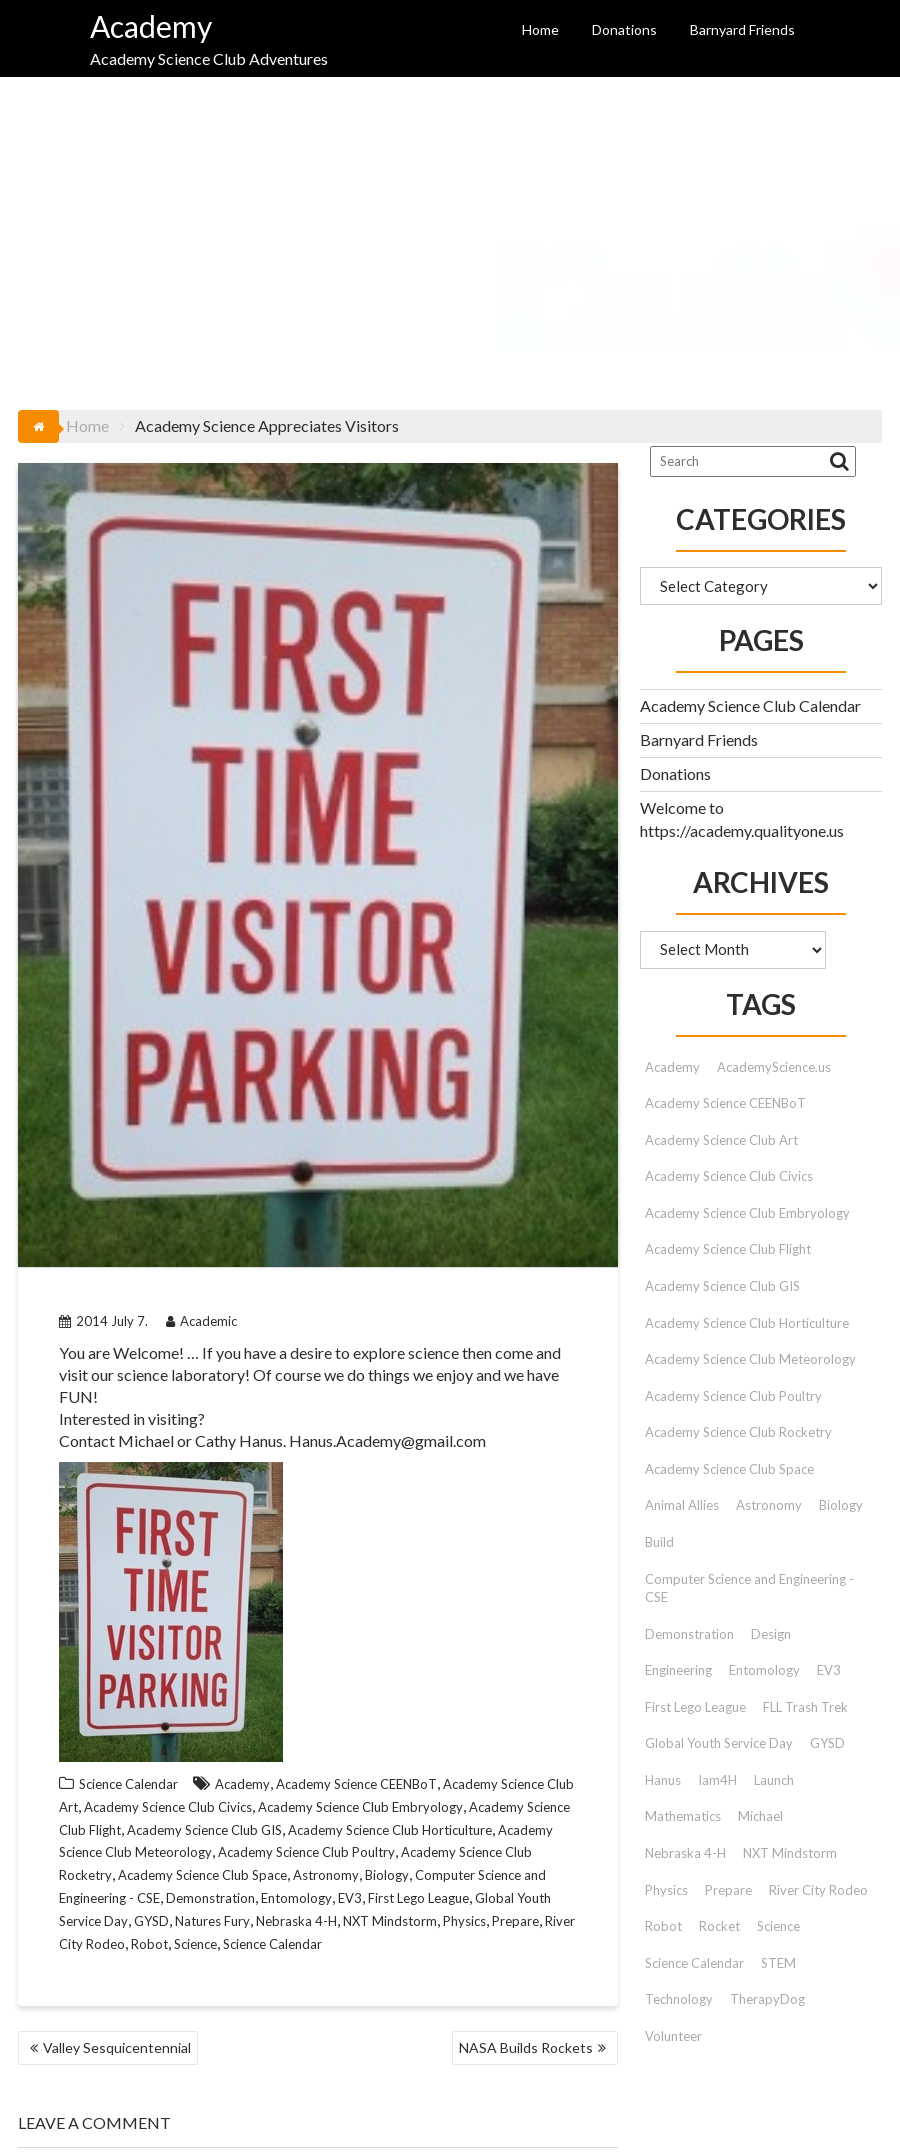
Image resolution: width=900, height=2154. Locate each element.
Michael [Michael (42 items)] (760, 1816)
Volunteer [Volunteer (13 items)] (673, 2036)
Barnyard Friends (742, 29)
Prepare (515, 1921)
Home (540, 29)
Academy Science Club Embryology (360, 1807)
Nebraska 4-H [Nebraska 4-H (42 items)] (685, 1853)
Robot (149, 1944)
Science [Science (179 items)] (778, 1926)
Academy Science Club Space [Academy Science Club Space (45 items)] (729, 1469)
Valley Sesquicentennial (117, 2047)
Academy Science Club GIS (204, 1830)
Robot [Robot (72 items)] (663, 1926)
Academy (151, 26)
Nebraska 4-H (296, 1921)
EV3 (350, 1898)
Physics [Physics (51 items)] (666, 1890)
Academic (201, 1321)
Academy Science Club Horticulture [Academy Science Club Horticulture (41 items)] (747, 1323)
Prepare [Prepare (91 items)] (728, 1890)
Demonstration (210, 1898)
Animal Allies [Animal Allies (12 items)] (682, 1505)
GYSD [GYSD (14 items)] (827, 1743)
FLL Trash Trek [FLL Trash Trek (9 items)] (805, 1707)
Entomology (296, 1898)
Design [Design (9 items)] (771, 1634)
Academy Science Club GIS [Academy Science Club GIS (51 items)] (722, 1286)
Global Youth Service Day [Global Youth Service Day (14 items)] (719, 1743)
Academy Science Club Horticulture (390, 1830)
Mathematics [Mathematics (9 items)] (683, 1816)
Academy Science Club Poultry (306, 1852)
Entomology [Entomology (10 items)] (764, 1670)
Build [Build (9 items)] (659, 1542)
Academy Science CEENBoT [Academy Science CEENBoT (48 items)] (725, 1103)
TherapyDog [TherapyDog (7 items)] (767, 1999)
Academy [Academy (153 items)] (672, 1067)
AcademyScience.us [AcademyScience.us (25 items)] (774, 1067)
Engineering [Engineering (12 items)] (678, 1670)
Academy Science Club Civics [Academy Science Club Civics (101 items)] (729, 1176)
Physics (464, 1921)
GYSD (151, 1921)
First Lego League (418, 1898)
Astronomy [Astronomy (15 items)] (769, 1505)
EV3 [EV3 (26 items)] (829, 1670)
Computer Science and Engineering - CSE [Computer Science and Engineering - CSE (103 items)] (749, 1588)
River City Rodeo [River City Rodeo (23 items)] (818, 1890)
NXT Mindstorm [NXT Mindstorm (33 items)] (790, 1853)
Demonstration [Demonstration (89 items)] (689, 1634)
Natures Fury (212, 1921)
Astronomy (326, 1875)
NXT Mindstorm (390, 1921)
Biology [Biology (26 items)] (841, 1505)
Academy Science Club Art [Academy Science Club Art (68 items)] (721, 1140)
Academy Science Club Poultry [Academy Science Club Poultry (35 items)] (733, 1396)
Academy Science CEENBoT (356, 1784)
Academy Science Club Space (202, 1875)
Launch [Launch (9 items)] (774, 1780)
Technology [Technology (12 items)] (679, 1999)
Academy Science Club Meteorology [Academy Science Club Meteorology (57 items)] (750, 1359)
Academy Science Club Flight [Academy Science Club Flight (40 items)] (728, 1249)
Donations (624, 29)
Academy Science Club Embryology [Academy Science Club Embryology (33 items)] (747, 1213)
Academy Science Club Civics (168, 1807)
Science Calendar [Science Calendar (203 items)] (694, 1963)
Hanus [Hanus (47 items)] (663, 1780)
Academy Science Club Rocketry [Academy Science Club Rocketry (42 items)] (738, 1432)
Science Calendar (128, 1784)
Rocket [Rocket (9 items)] (719, 1926)
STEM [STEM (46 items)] (778, 1963)
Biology (387, 1875)
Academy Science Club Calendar (750, 705)
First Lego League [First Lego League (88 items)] (695, 1707)
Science (195, 1944)
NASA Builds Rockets (526, 2047)
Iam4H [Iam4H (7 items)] (717, 1780)
